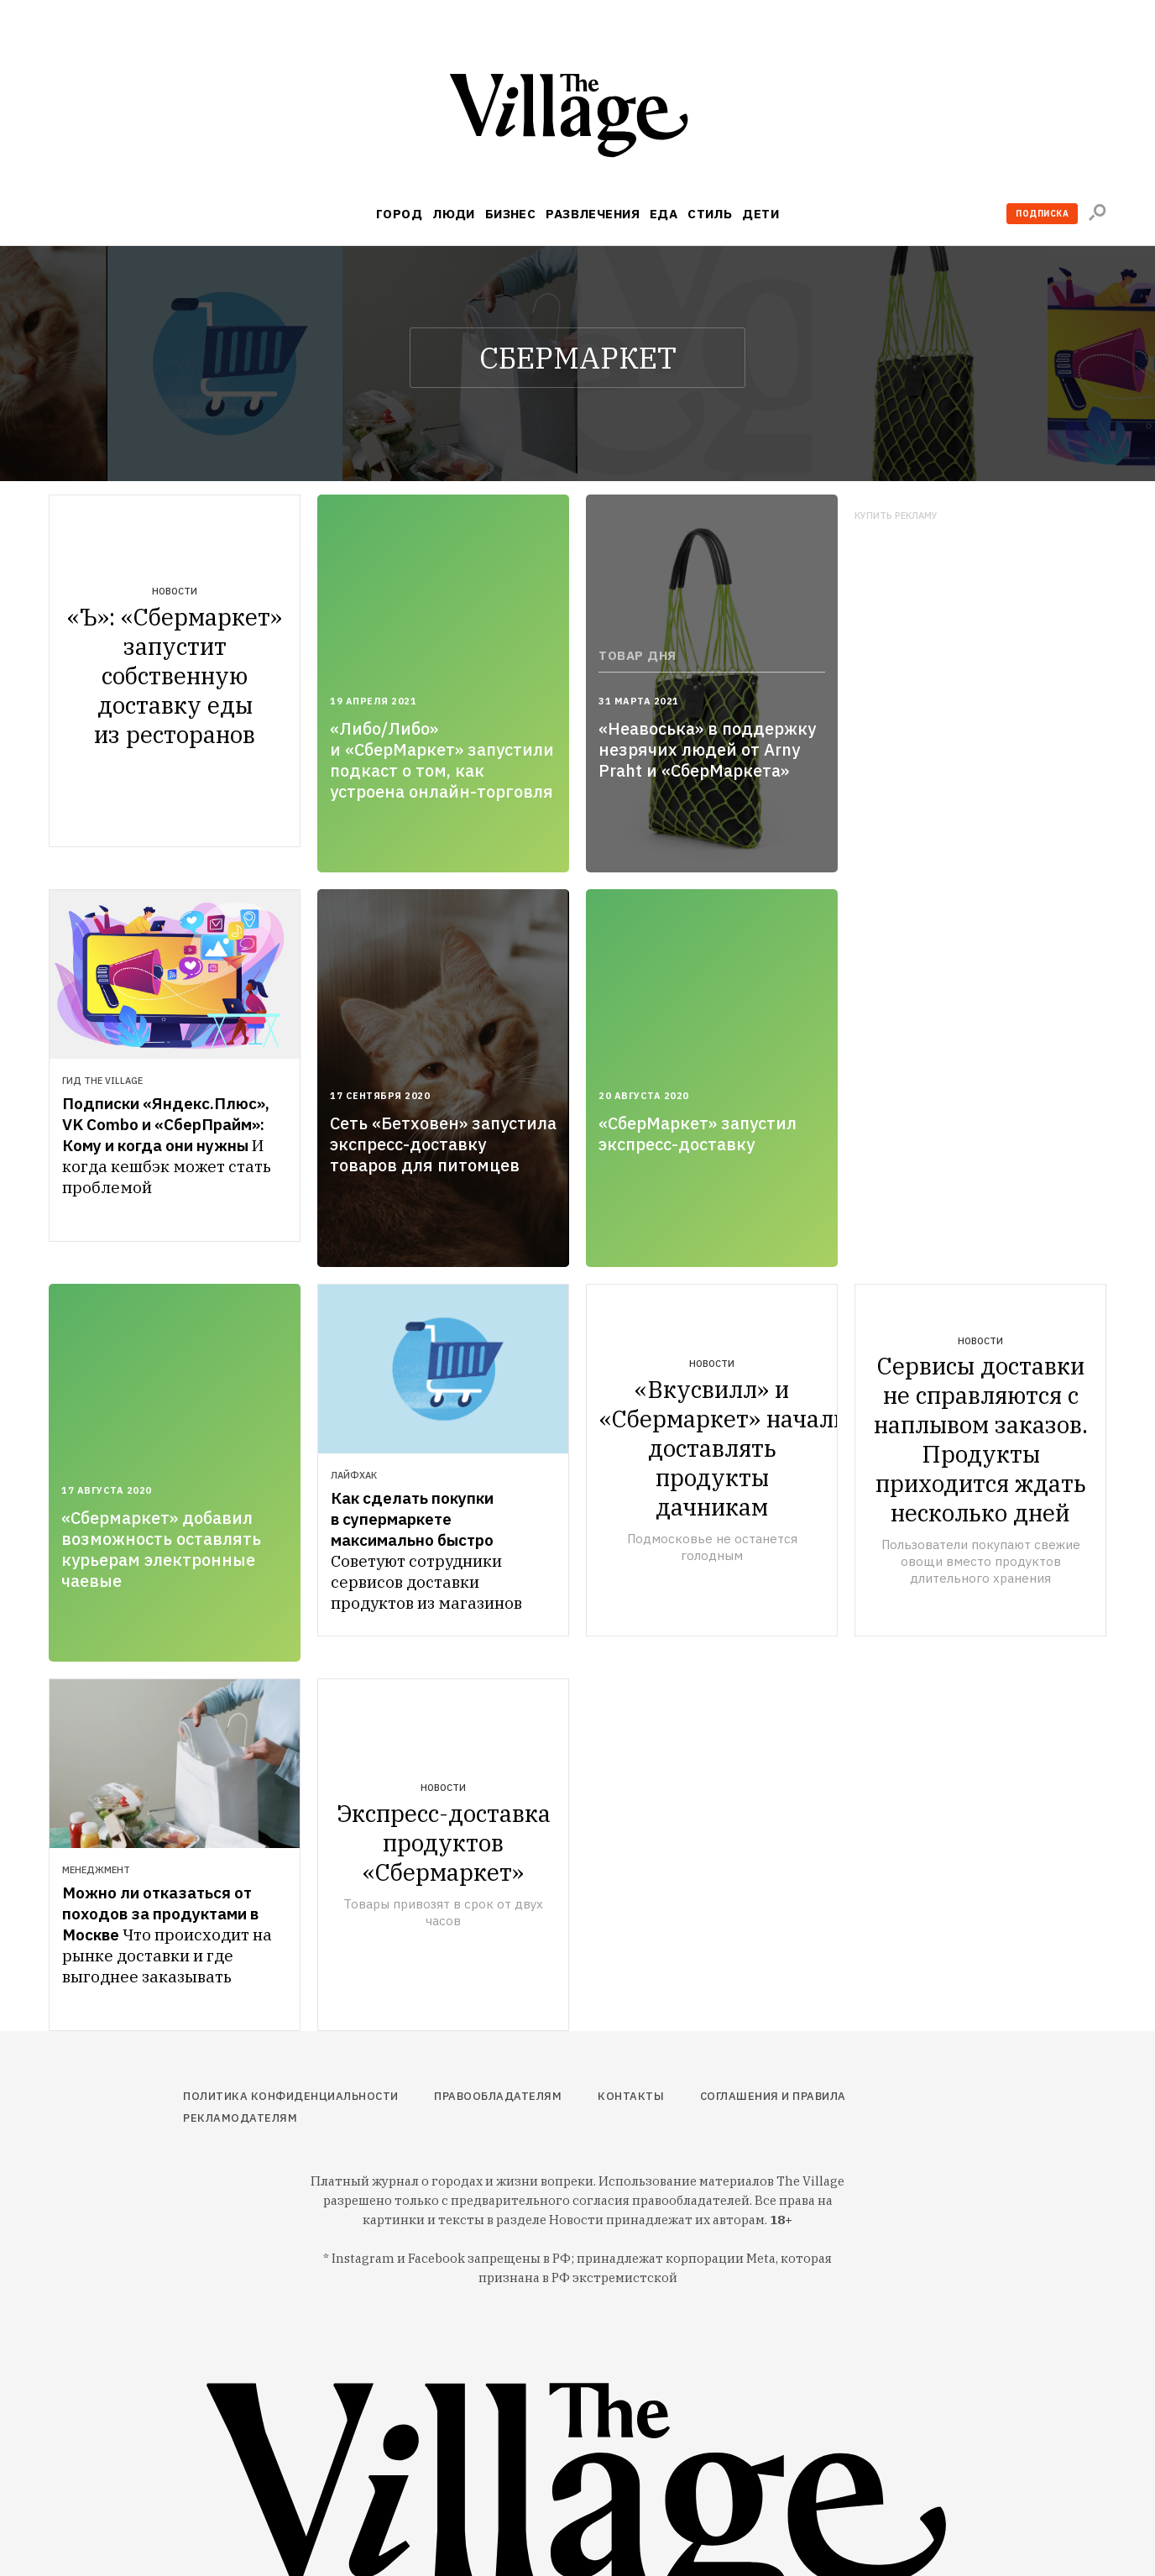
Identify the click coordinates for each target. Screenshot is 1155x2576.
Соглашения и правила (773, 2096)
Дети (760, 214)
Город (399, 214)
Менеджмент (96, 1870)
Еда (663, 214)
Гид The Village (102, 1080)
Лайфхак (354, 1475)
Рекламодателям (240, 2118)
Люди (453, 214)
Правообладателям (498, 2096)
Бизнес (510, 214)
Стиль (709, 214)
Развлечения (593, 214)
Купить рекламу (896, 516)
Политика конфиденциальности (291, 2096)
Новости (174, 591)
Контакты (631, 2096)
